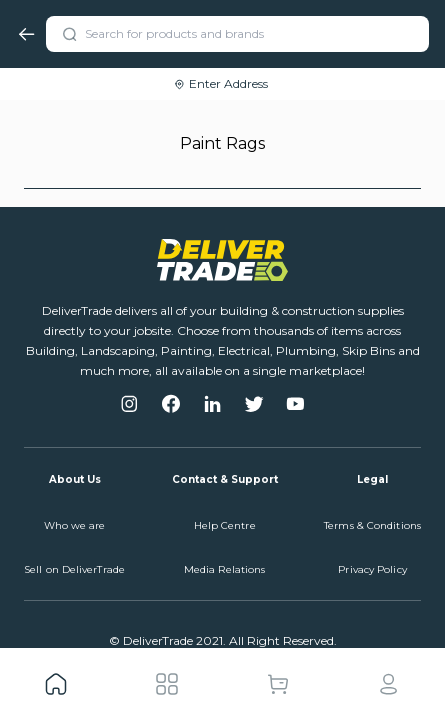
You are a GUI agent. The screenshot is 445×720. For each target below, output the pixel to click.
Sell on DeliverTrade (74, 569)
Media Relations (225, 569)
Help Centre (225, 525)
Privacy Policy (372, 569)
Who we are (75, 525)
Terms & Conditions (372, 525)
